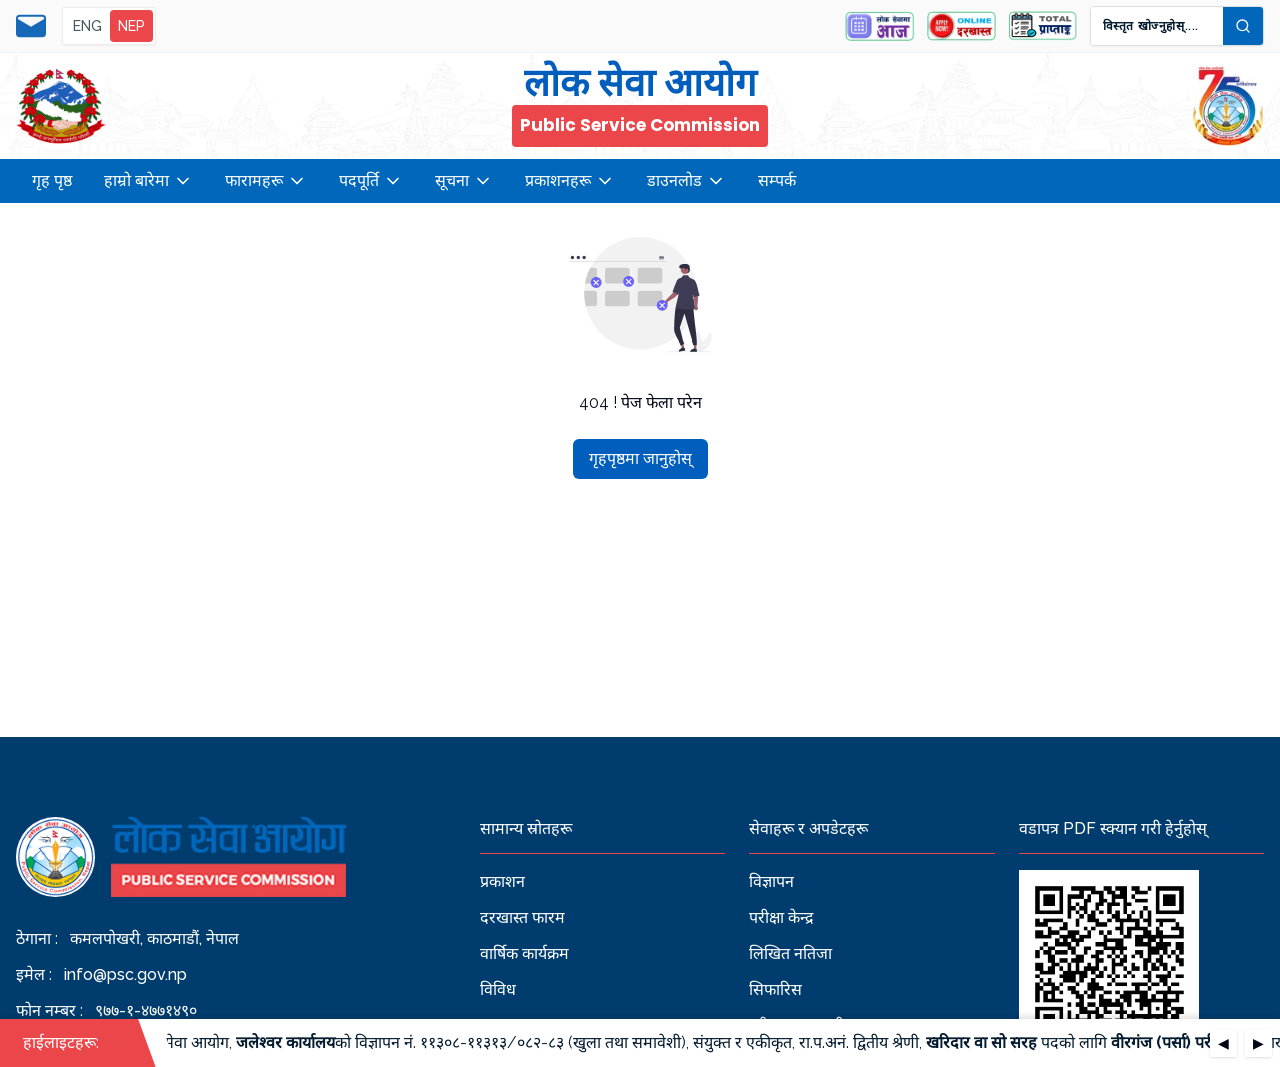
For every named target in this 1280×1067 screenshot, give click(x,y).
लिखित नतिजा (790, 953)
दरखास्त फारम (522, 917)
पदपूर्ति (371, 181)
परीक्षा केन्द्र (781, 917)
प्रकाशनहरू (570, 181)
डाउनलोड (686, 181)
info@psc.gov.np (125, 974)
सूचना (464, 181)
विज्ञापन (771, 881)
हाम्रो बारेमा (148, 181)
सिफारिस (775, 989)
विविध (498, 989)
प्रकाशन (502, 881)
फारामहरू (266, 181)
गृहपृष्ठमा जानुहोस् (640, 458)
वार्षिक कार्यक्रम (524, 953)
